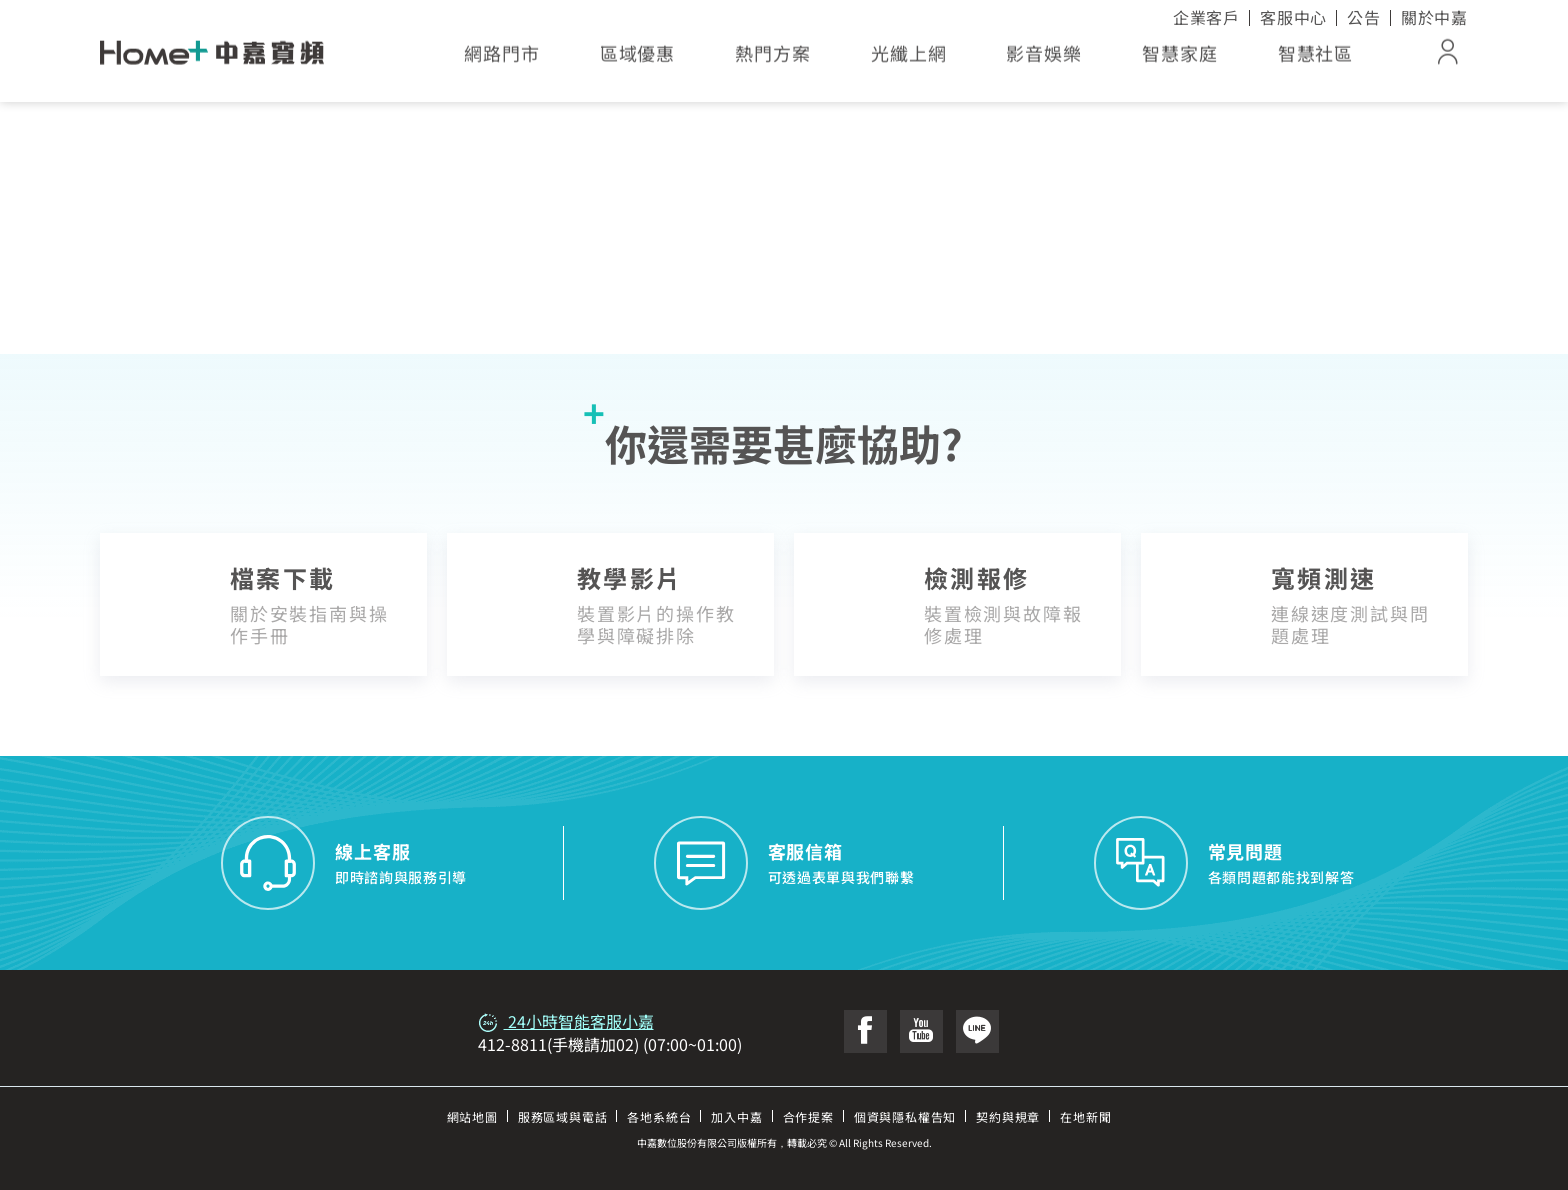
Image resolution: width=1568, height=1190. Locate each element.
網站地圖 (472, 1116)
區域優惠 (638, 60)
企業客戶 (1206, 17)
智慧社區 (1316, 60)
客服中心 (1293, 17)
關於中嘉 (1434, 17)
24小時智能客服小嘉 (566, 1021)
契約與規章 (1008, 1116)
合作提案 (808, 1116)
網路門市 (502, 60)
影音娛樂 (1044, 60)
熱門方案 (773, 60)
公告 (1364, 17)
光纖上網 (909, 60)
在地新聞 (1085, 1116)
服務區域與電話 (563, 1116)
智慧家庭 (1180, 60)
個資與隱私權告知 (905, 1116)
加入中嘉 (736, 1116)
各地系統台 (659, 1116)
